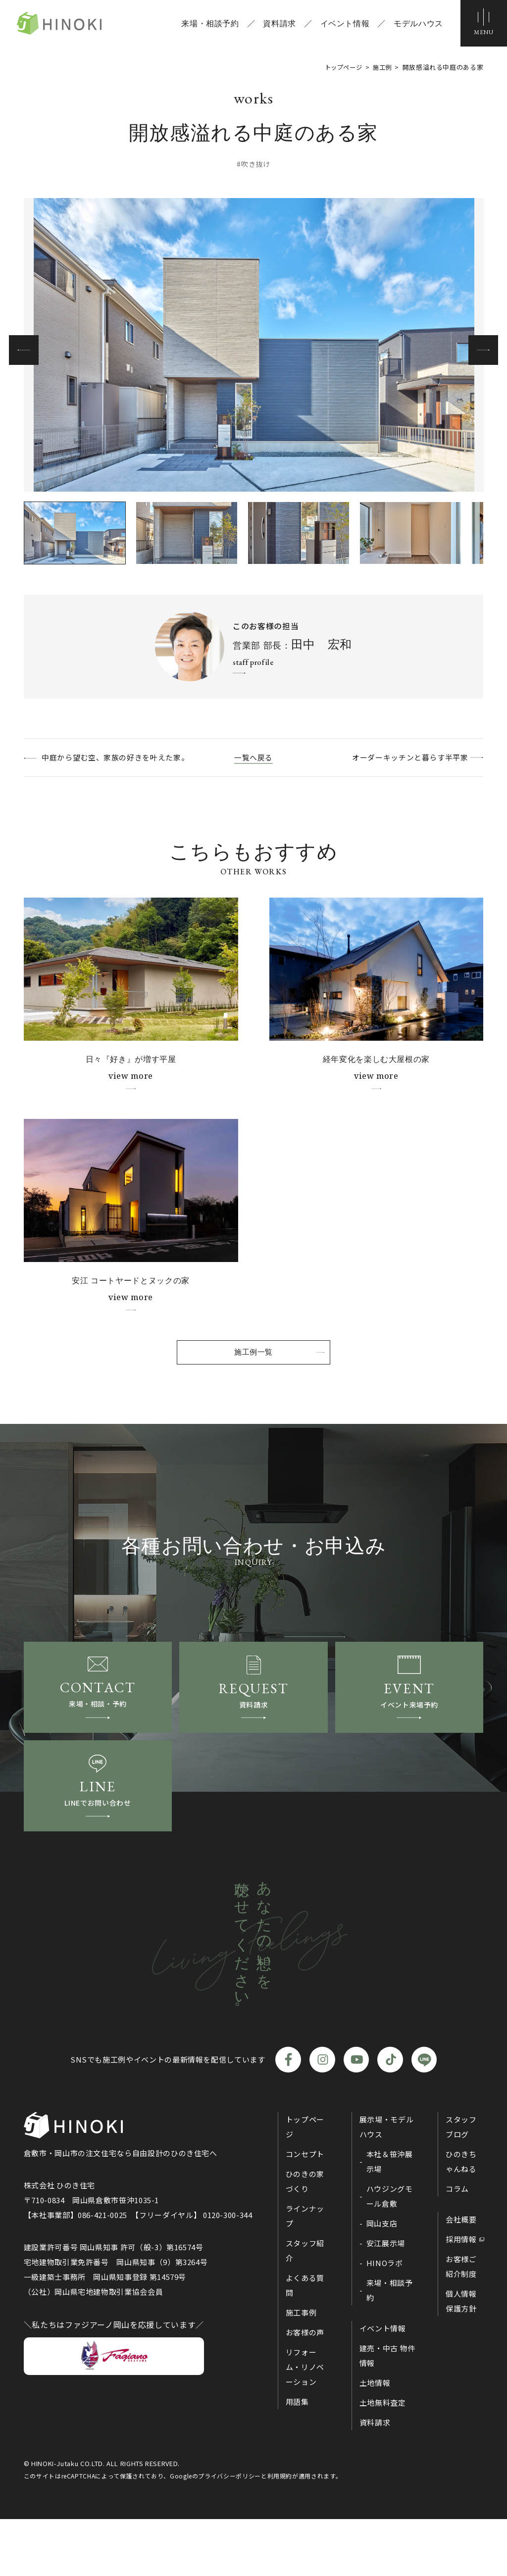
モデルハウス (415, 24)
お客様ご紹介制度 (461, 2323)
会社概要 (461, 2276)
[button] (483, 350)
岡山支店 (382, 2280)
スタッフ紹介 (305, 2307)
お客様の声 (305, 2389)
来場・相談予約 (207, 24)
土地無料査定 (382, 2459)
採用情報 (461, 2296)
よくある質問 (305, 2342)
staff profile (253, 662)
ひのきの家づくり (305, 2238)
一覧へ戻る (253, 757)
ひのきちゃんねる (461, 2218)
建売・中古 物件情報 (387, 2412)
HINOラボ (384, 2320)
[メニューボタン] (482, 25)
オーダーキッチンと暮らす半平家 (399, 757)
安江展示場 (385, 2300)
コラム (457, 2245)
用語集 (297, 2458)
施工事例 (301, 2369)
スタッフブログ (461, 2183)
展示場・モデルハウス (386, 2183)
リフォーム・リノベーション (305, 2424)
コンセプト (305, 2211)
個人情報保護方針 (461, 2358)
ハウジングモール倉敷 (389, 2253)
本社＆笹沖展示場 (389, 2218)
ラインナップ (305, 2272)
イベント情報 (342, 24)
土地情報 (375, 2439)
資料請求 (276, 24)
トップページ (305, 2183)
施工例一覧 (253, 1360)
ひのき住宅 (73, 24)
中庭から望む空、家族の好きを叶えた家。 (124, 757)
